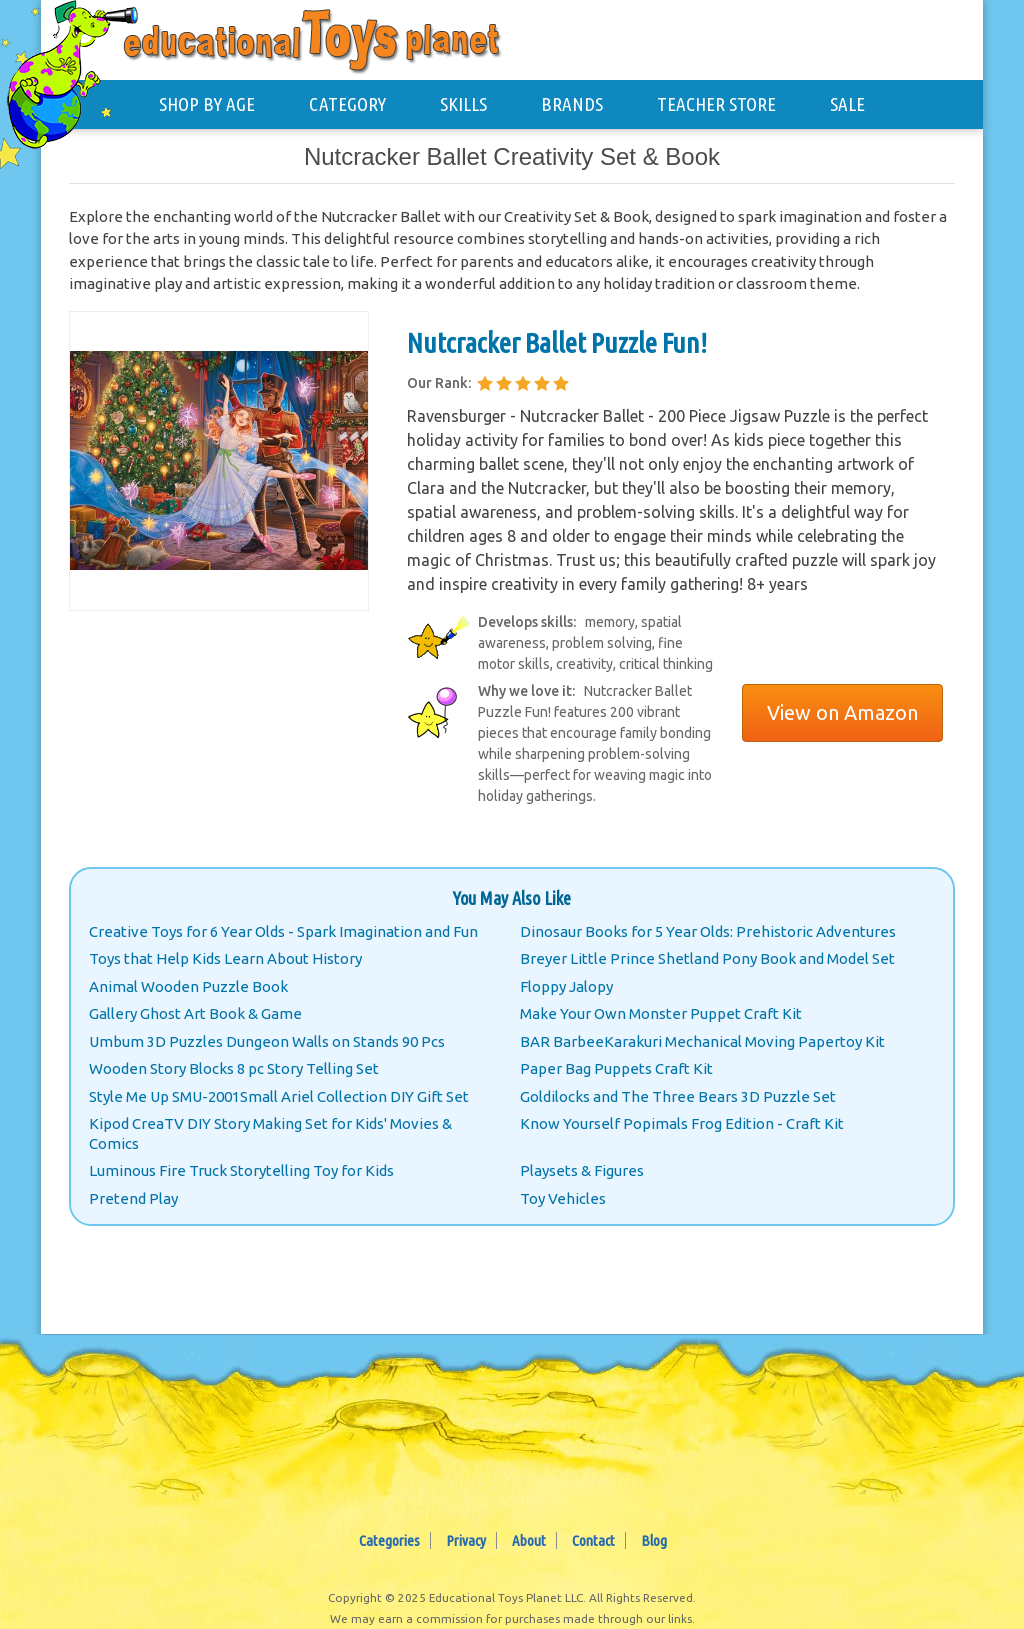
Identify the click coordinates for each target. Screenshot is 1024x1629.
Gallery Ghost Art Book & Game (195, 1013)
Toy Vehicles (563, 1198)
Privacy (466, 1540)
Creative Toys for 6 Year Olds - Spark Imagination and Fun (283, 931)
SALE (847, 104)
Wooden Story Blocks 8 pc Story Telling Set (234, 1068)
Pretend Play (133, 1198)
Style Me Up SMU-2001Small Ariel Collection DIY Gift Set (279, 1096)
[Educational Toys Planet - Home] (76, 76)
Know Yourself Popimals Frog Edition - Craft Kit (682, 1123)
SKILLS (463, 104)
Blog (654, 1540)
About (529, 1540)
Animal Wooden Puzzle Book (188, 986)
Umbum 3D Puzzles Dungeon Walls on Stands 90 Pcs (267, 1041)
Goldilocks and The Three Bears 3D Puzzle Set (678, 1096)
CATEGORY (347, 104)
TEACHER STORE (716, 104)
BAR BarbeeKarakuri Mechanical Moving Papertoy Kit (702, 1041)
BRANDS (572, 104)
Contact (593, 1540)
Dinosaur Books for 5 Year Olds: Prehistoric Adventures (708, 931)
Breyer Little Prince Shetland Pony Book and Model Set (707, 958)
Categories (389, 1540)
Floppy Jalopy (566, 986)
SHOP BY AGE (207, 104)
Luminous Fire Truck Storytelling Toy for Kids (241, 1170)
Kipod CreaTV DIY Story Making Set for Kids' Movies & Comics (270, 1133)
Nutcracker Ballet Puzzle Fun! (557, 342)
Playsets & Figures (582, 1170)
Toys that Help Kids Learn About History (225, 958)
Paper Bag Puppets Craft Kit (616, 1068)
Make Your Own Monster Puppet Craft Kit (661, 1013)
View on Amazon (842, 712)
